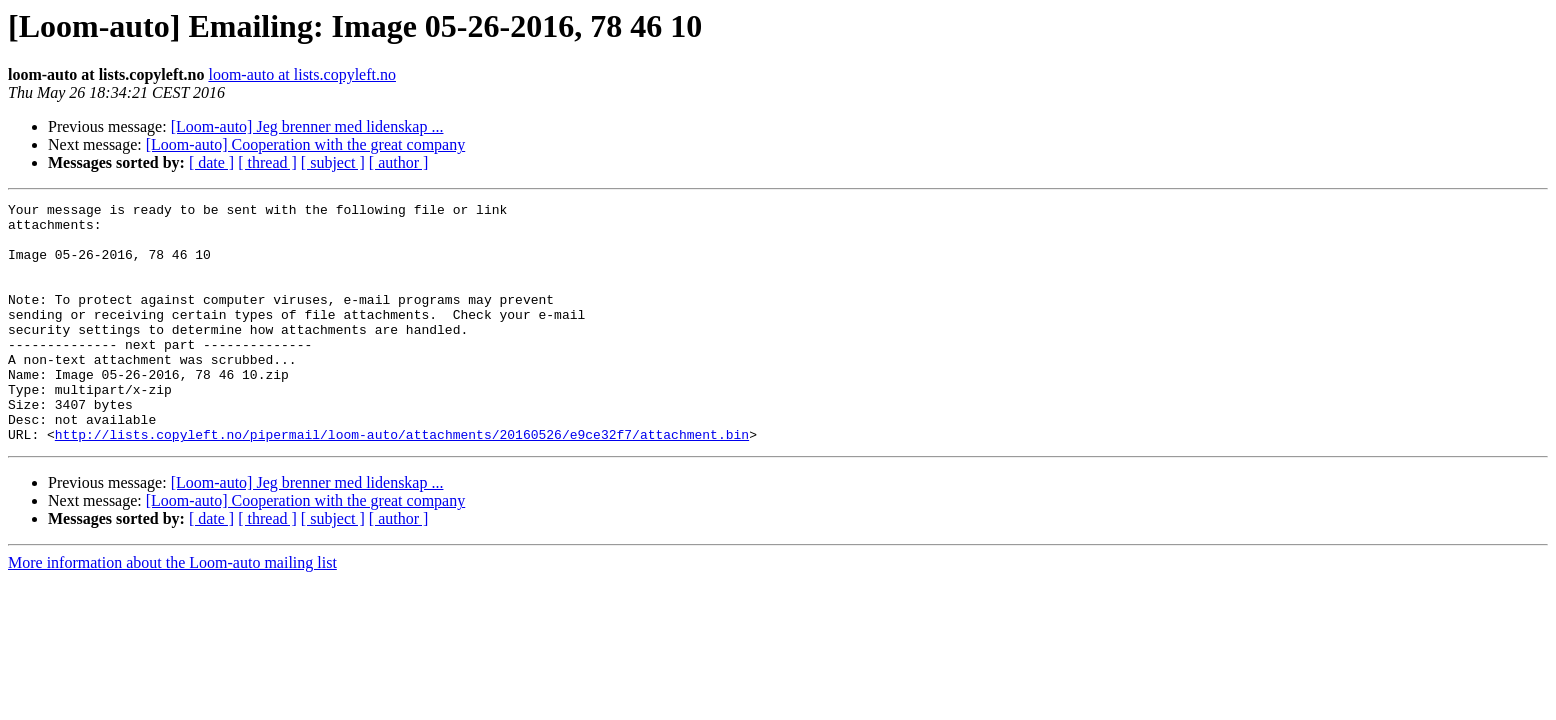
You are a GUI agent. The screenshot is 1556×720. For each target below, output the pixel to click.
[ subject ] (333, 162)
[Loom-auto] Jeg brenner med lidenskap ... (307, 126)
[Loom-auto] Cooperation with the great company (305, 144)
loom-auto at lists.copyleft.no (302, 74)
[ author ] (399, 162)
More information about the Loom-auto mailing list (172, 610)
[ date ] (211, 162)
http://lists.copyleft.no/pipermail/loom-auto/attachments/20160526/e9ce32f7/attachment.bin (402, 482)
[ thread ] (267, 162)
